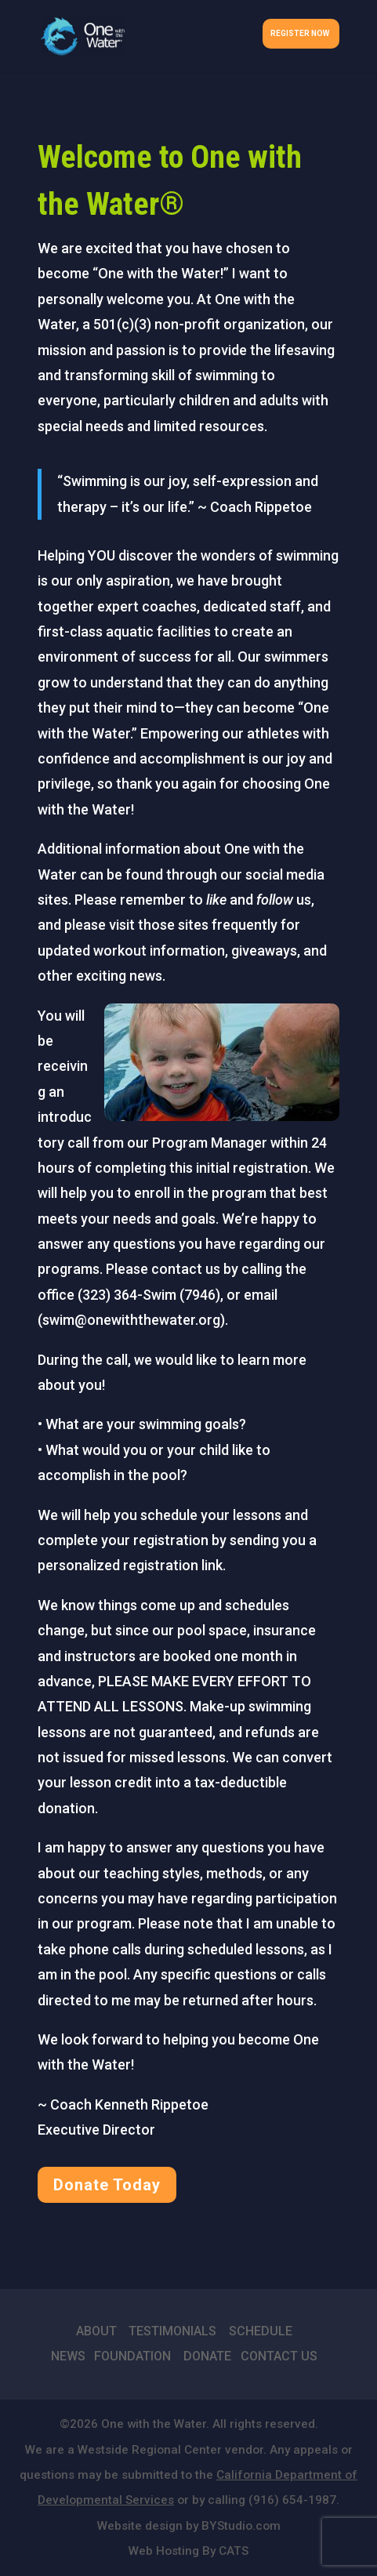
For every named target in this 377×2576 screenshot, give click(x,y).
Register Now (299, 33)
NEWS (68, 2356)
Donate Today (107, 2184)
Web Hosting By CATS (188, 2551)
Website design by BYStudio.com (189, 2526)
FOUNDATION (132, 2356)
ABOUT (96, 2331)
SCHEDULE (260, 2331)
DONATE (207, 2356)
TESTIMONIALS (172, 2331)
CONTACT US (279, 2356)
